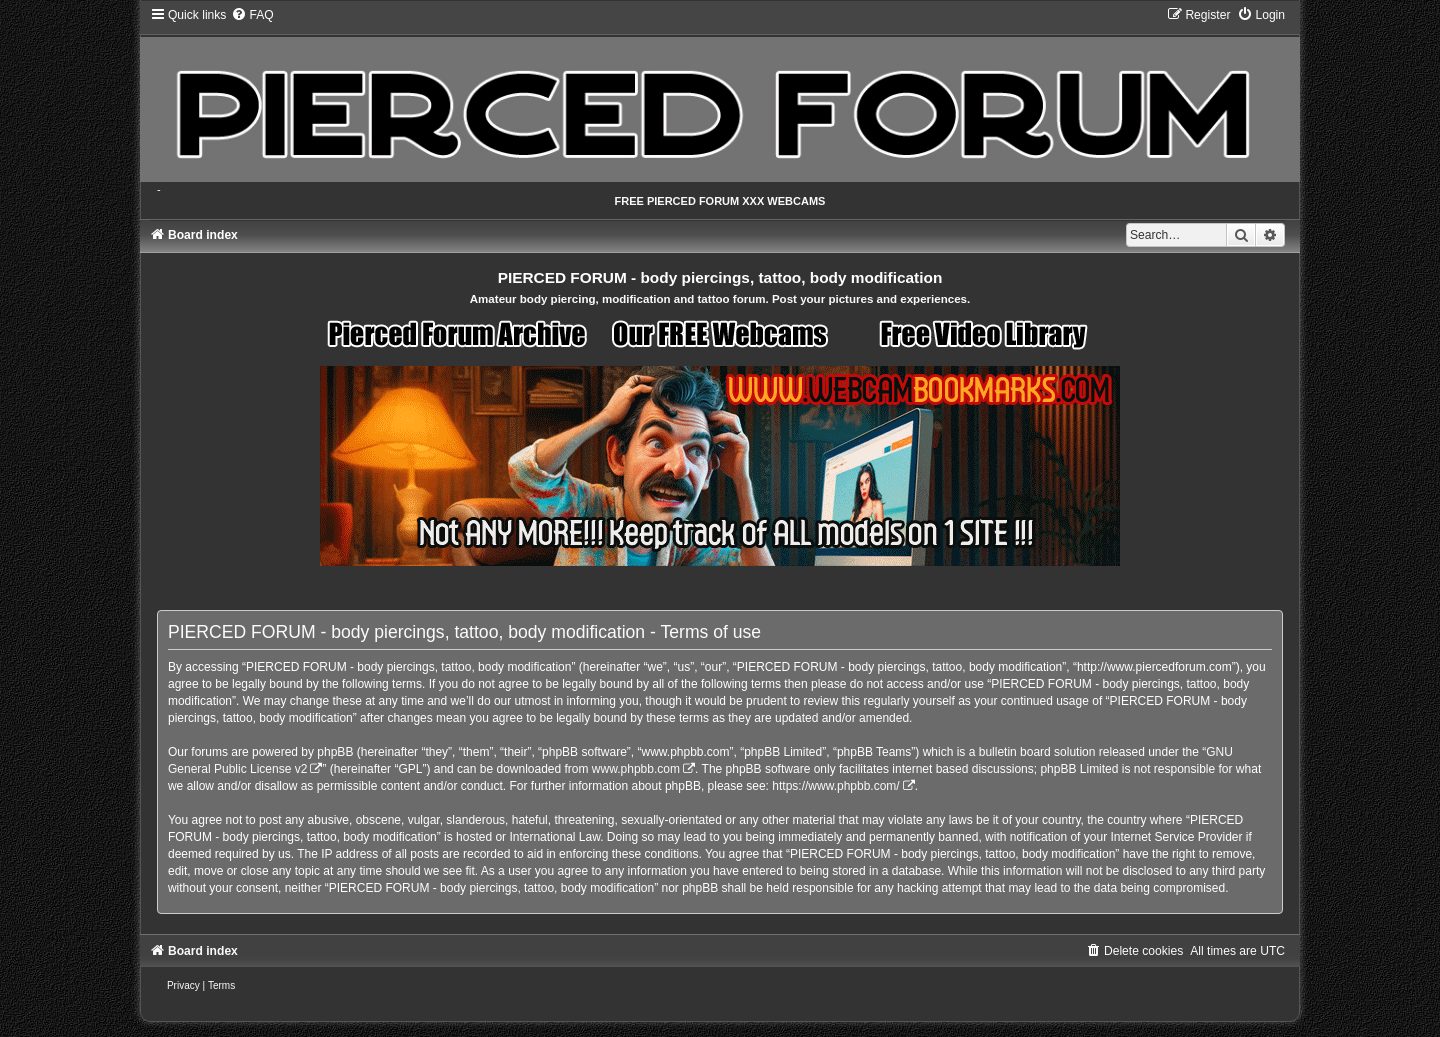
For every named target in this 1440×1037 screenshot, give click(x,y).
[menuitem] (252, 15)
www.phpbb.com (636, 769)
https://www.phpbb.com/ (835, 786)
